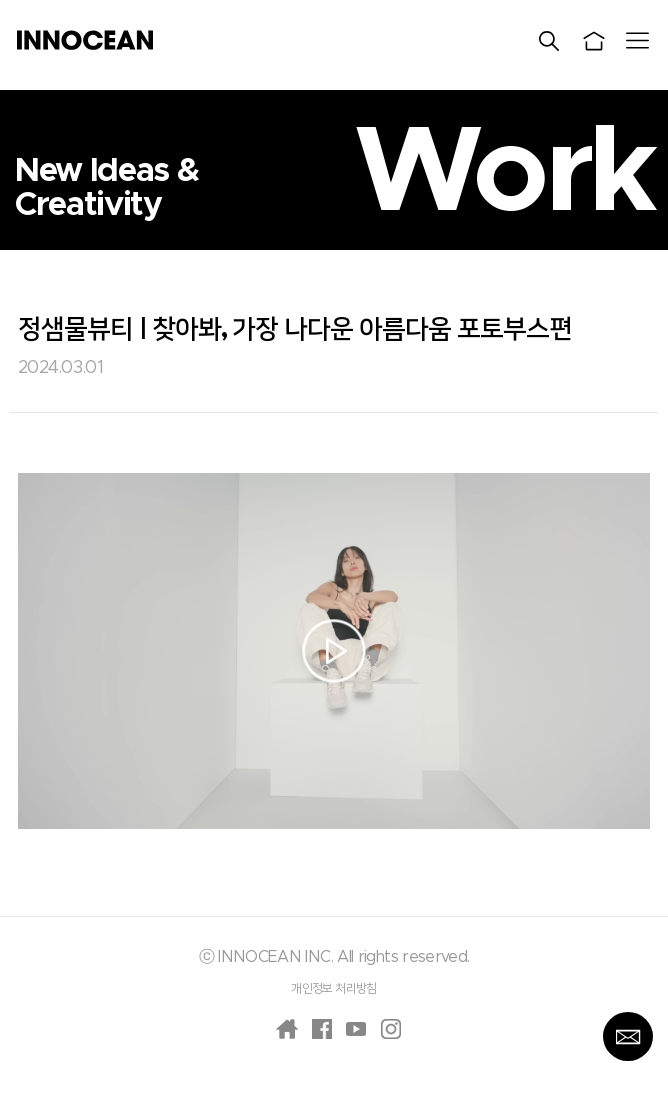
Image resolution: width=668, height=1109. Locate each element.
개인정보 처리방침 (333, 988)
